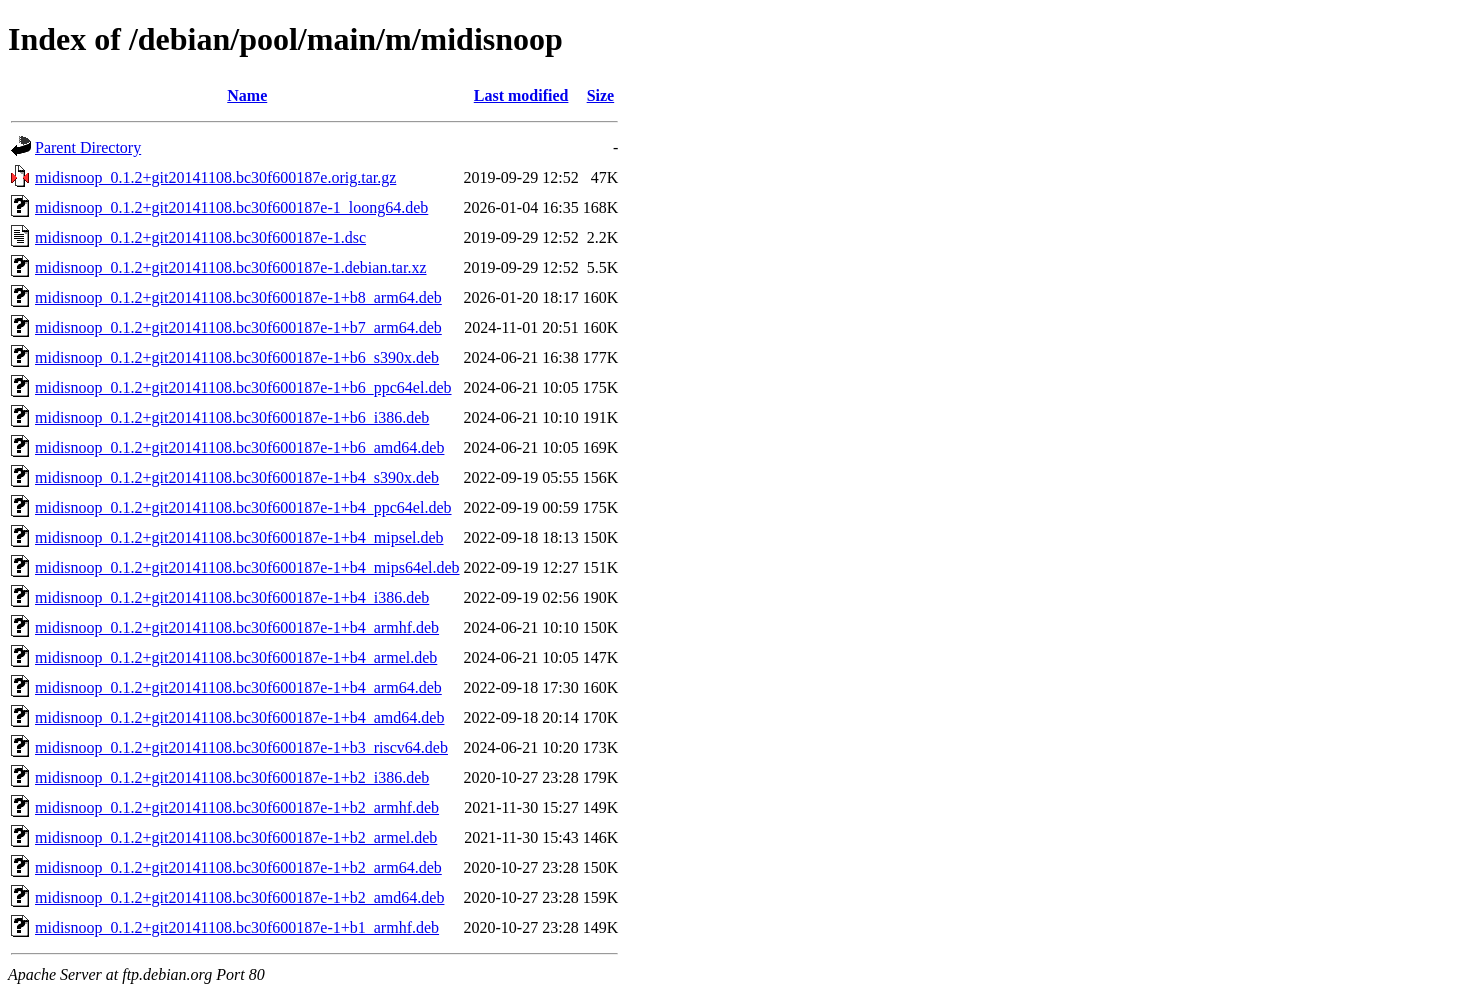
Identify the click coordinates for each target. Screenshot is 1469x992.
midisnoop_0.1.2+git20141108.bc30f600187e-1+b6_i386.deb (232, 417)
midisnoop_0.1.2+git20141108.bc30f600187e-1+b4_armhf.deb (237, 627)
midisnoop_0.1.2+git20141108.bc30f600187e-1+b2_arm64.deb (238, 867)
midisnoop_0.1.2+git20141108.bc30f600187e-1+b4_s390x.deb (237, 477)
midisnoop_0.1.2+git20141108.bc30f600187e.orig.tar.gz (215, 177)
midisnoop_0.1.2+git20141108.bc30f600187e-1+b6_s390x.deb (237, 357)
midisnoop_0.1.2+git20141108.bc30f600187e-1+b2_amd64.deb (239, 897)
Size (601, 95)
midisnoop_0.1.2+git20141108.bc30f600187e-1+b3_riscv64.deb (241, 747)
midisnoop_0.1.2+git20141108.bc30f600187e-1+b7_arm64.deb (238, 327)
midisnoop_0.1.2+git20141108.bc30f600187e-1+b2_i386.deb (232, 777)
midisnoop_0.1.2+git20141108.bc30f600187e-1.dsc (200, 237)
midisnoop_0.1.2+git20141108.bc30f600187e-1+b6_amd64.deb (239, 447)
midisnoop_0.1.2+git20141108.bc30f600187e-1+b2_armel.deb (236, 837)
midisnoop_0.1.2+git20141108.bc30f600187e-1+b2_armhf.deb (237, 807)
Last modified (521, 95)
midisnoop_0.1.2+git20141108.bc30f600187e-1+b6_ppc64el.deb (243, 387)
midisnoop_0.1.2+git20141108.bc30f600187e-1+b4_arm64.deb (238, 687)
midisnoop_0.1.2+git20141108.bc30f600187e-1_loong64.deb (231, 207)
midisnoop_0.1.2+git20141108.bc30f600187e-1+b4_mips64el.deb (247, 567)
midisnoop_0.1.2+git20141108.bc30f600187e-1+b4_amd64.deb (239, 717)
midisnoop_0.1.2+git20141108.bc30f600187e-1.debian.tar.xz (230, 267)
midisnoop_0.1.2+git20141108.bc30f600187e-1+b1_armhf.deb (237, 927)
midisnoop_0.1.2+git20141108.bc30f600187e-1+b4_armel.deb (236, 657)
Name (247, 95)
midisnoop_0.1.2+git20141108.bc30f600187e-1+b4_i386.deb (232, 597)
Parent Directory (88, 147)
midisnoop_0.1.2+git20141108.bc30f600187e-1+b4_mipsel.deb (239, 537)
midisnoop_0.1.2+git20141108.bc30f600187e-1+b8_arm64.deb (238, 297)
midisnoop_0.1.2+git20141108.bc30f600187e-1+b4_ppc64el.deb (243, 507)
